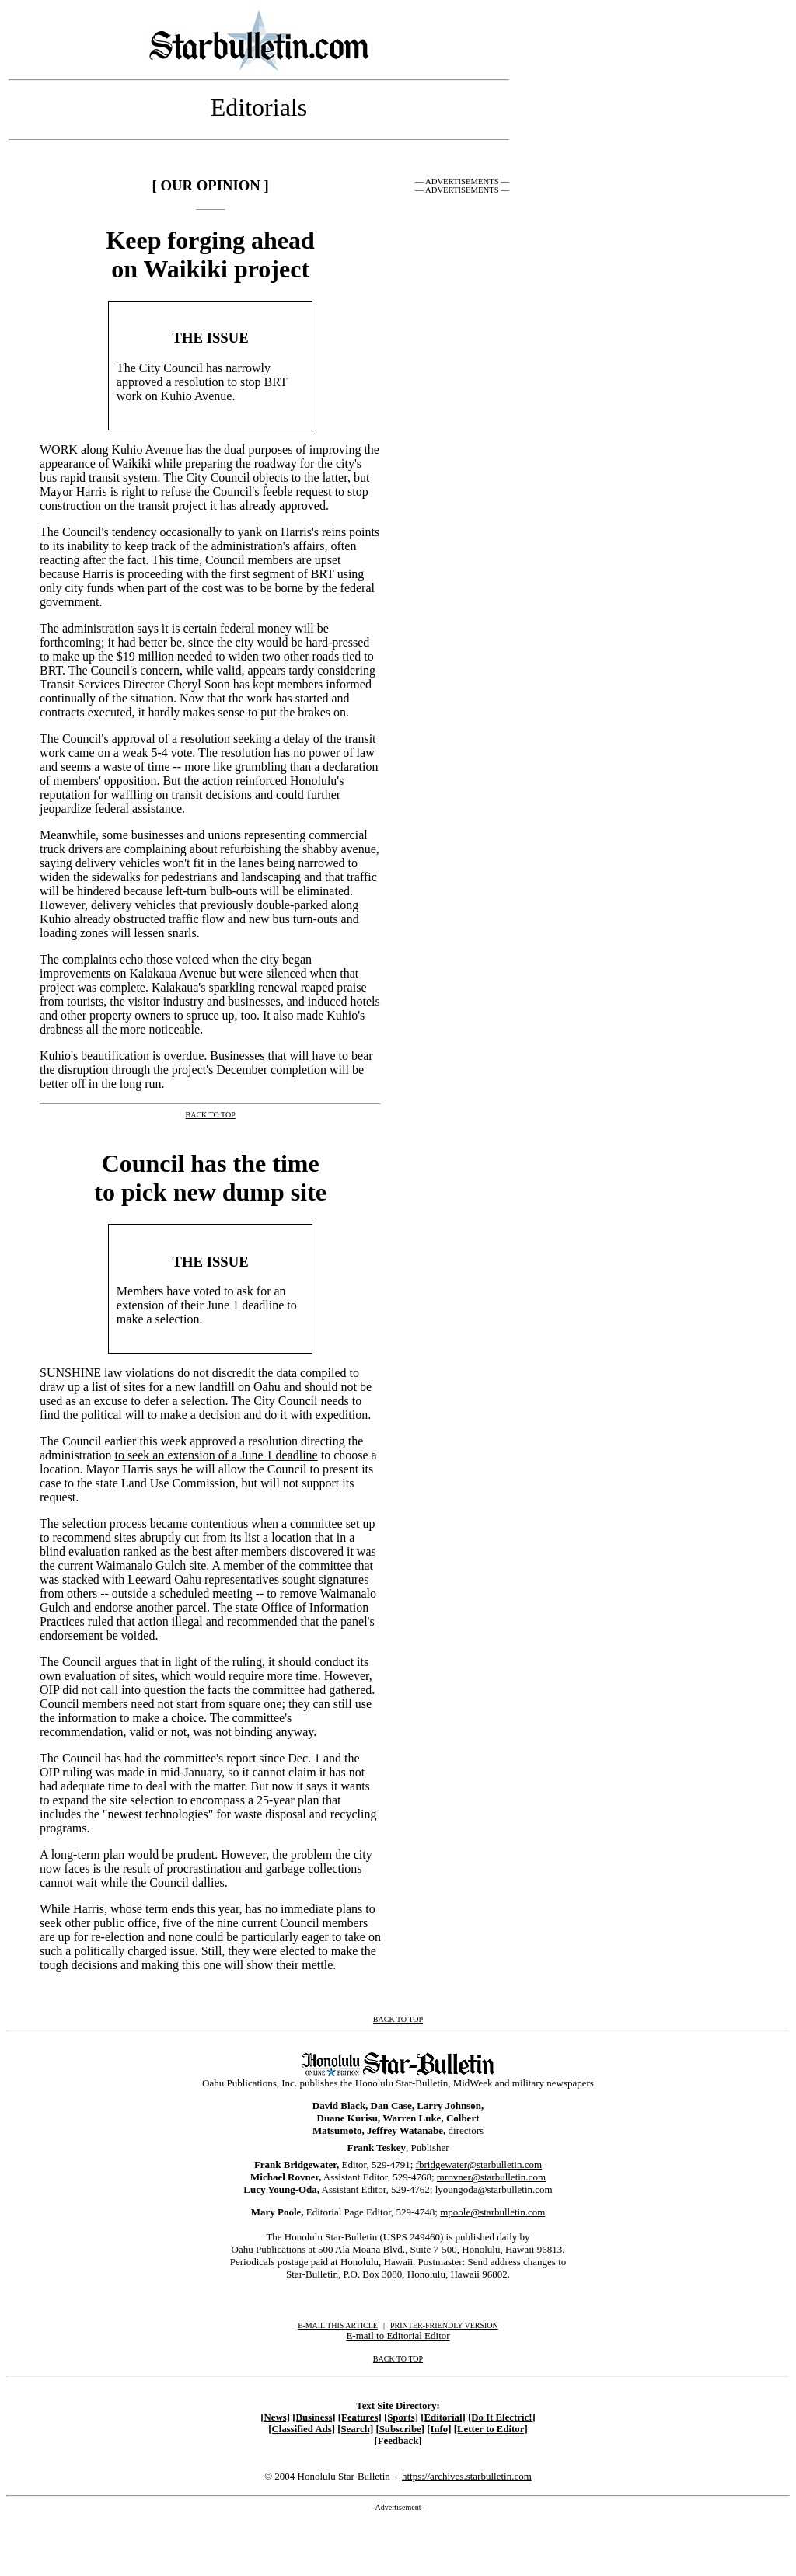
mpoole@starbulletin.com (492, 2212)
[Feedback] (397, 2440)
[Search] (355, 2429)
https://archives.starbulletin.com (467, 2476)
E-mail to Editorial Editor (397, 2335)
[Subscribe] (399, 2429)
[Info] (439, 2429)
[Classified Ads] (301, 2429)
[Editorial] (443, 2417)
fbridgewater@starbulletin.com (479, 2164)
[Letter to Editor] (491, 2429)
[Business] (313, 2417)
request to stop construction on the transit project (204, 498)
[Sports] (401, 2417)
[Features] (360, 2417)
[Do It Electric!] (502, 2417)
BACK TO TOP (398, 2359)
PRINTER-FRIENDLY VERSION (444, 2325)
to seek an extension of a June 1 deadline (215, 1455)
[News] (275, 2417)
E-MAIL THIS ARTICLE (338, 2325)
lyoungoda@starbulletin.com (494, 2189)
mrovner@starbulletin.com (491, 2177)
